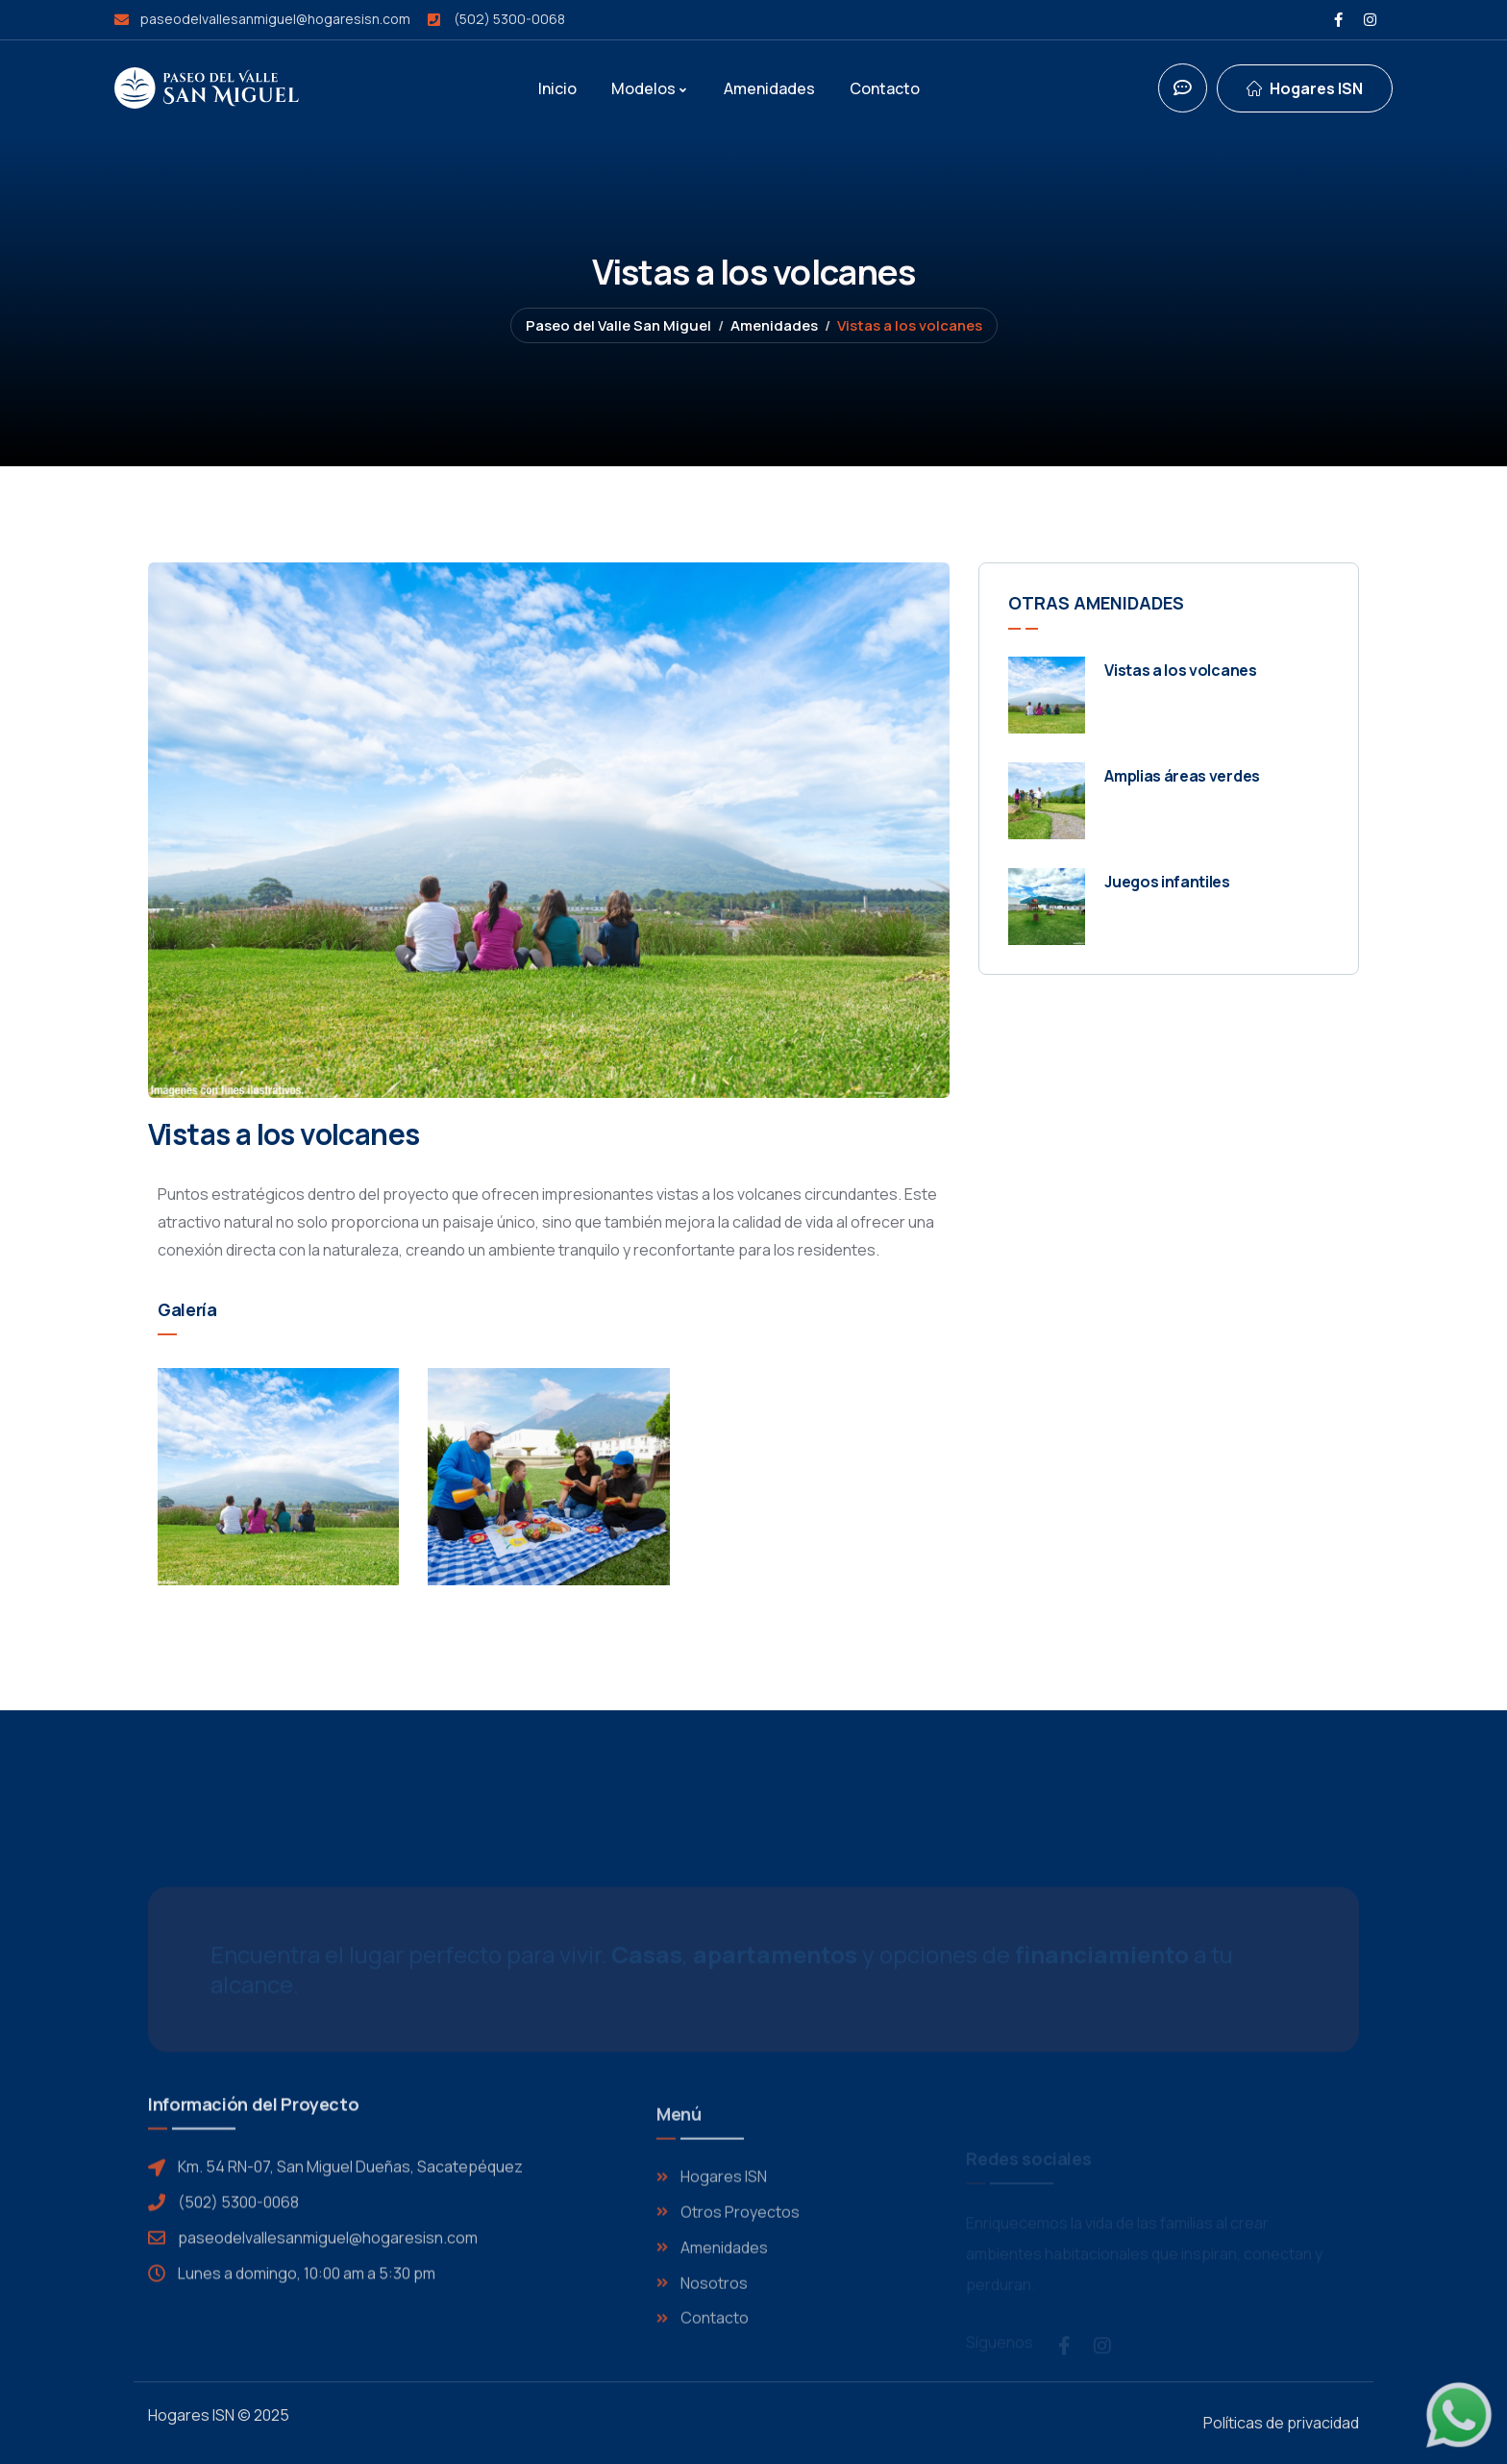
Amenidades (774, 325)
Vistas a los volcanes (1180, 670)
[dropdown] (1305, 88)
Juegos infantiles (1167, 881)
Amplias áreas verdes (1182, 775)
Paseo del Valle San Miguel (618, 325)
